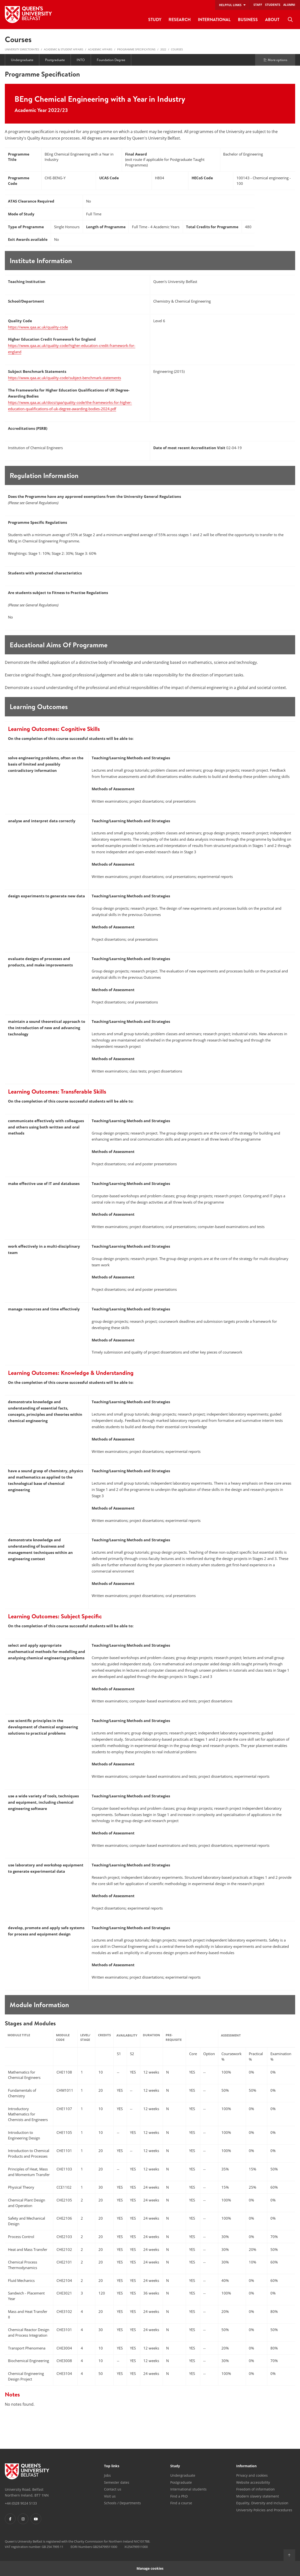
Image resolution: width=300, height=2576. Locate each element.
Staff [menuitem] (257, 5)
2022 (163, 49)
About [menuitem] (272, 19)
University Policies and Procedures (264, 2510)
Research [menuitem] (180, 19)
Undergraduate (22, 59)
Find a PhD (179, 2496)
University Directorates (22, 49)
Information (246, 2466)
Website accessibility (253, 2482)
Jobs (107, 2475)
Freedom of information (255, 2489)
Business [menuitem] (248, 19)
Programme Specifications (136, 49)
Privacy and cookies (252, 2475)
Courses (177, 49)
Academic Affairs (100, 49)
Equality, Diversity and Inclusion (262, 2503)
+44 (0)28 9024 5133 (21, 2503)
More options (275, 59)
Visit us (110, 2496)
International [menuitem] (214, 19)
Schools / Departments (122, 2503)
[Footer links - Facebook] (10, 2518)
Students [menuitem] (272, 5)
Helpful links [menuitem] (230, 5)
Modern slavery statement (257, 2496)
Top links (111, 2466)
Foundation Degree (111, 59)
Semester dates (116, 2482)
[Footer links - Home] (27, 2471)
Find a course (181, 2503)
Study (175, 2466)
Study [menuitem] (154, 19)
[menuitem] (290, 19)
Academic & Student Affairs (63, 49)
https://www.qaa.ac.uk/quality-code (38, 327)
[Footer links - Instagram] (23, 2518)
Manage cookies (150, 2568)
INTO (81, 59)
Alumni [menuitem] (289, 5)
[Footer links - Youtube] (36, 2518)
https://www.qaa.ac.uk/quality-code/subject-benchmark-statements (64, 377)
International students (188, 2489)
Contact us (112, 2489)
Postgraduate (55, 59)
